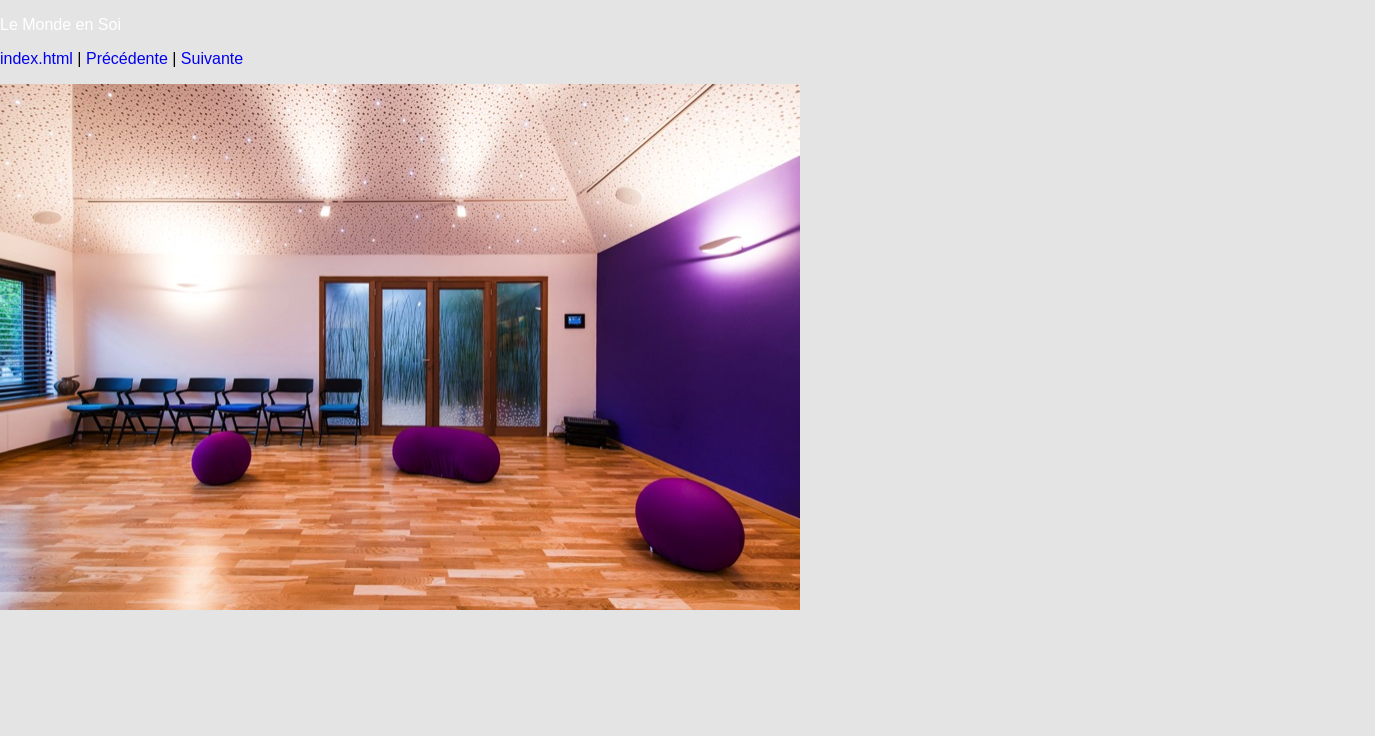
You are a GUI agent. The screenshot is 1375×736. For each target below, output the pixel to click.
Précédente (127, 58)
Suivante (212, 58)
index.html (36, 58)
